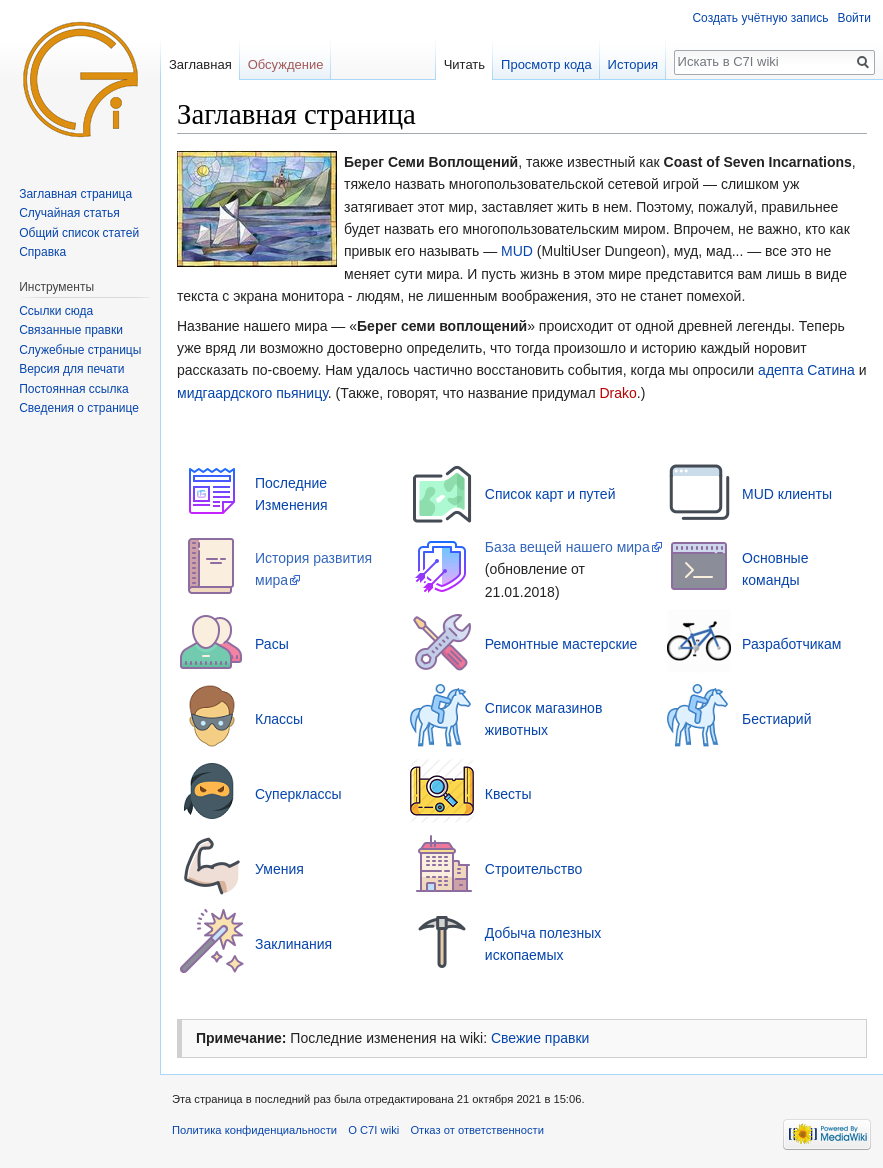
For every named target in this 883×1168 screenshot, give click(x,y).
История (633, 64)
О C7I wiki (373, 1130)
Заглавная (200, 64)
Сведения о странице (79, 408)
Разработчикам (791, 644)
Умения (279, 869)
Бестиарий (776, 719)
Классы (279, 719)
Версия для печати (71, 369)
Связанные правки (71, 330)
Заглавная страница (75, 194)
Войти (854, 18)
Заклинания (293, 944)
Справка (42, 252)
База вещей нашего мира (567, 547)
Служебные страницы (80, 350)
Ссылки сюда (56, 311)
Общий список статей (79, 233)
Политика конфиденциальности (254, 1130)
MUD (517, 251)
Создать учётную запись (760, 18)
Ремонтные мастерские (561, 644)
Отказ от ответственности (477, 1130)
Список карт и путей (550, 494)
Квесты (508, 794)
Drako (617, 393)
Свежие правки (540, 1038)
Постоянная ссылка (73, 389)
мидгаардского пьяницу (252, 393)
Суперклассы (298, 794)
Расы (272, 644)
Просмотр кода (546, 64)
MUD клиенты (787, 494)
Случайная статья (69, 213)
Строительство (533, 869)
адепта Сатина (806, 370)
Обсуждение (286, 64)
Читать (464, 64)
